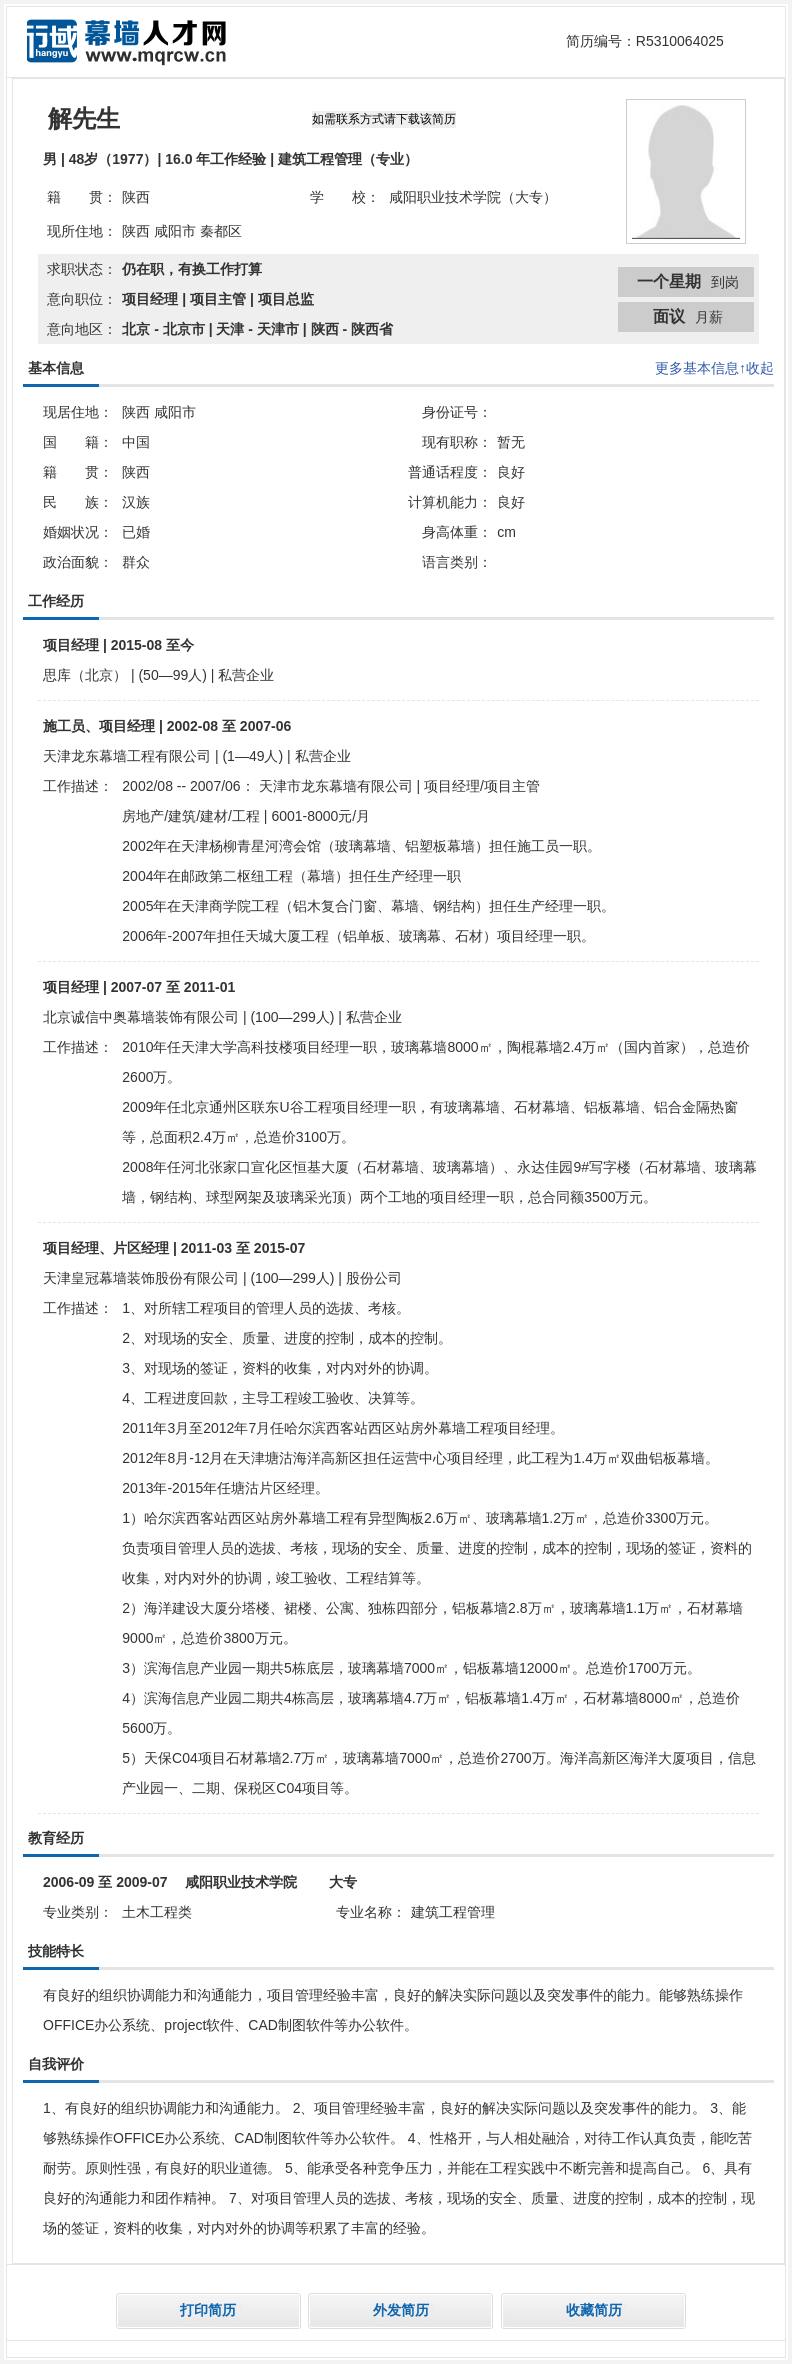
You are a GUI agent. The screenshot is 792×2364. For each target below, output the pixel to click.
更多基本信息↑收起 (714, 368)
